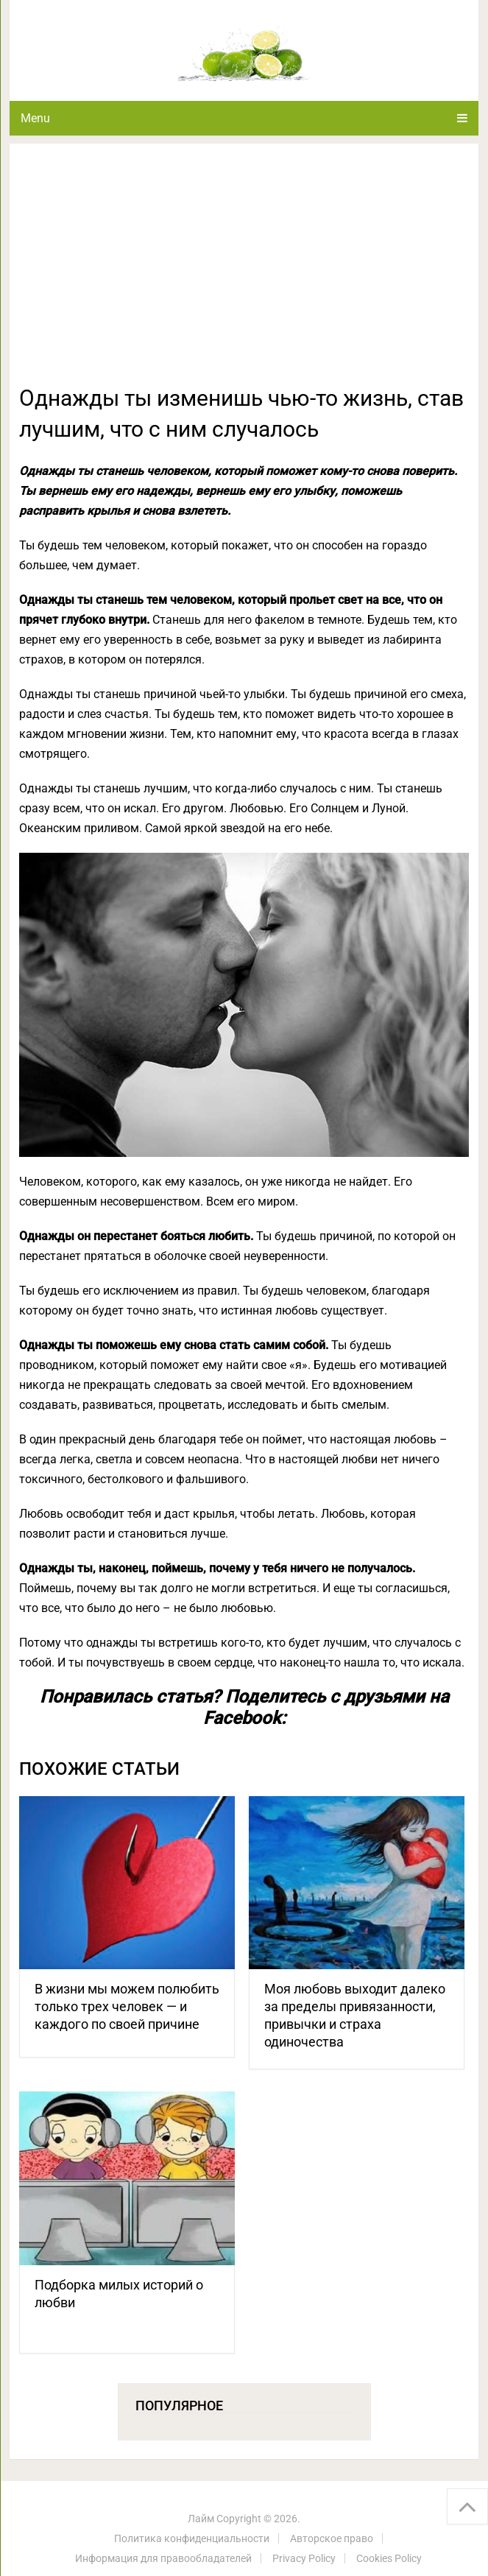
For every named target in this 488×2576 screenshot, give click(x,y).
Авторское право (331, 2538)
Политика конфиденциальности (191, 2538)
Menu (35, 118)
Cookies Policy (389, 2558)
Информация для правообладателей (163, 2558)
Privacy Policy (304, 2558)
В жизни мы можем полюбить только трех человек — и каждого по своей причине (127, 2006)
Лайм (201, 2518)
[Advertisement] (244, 272)
